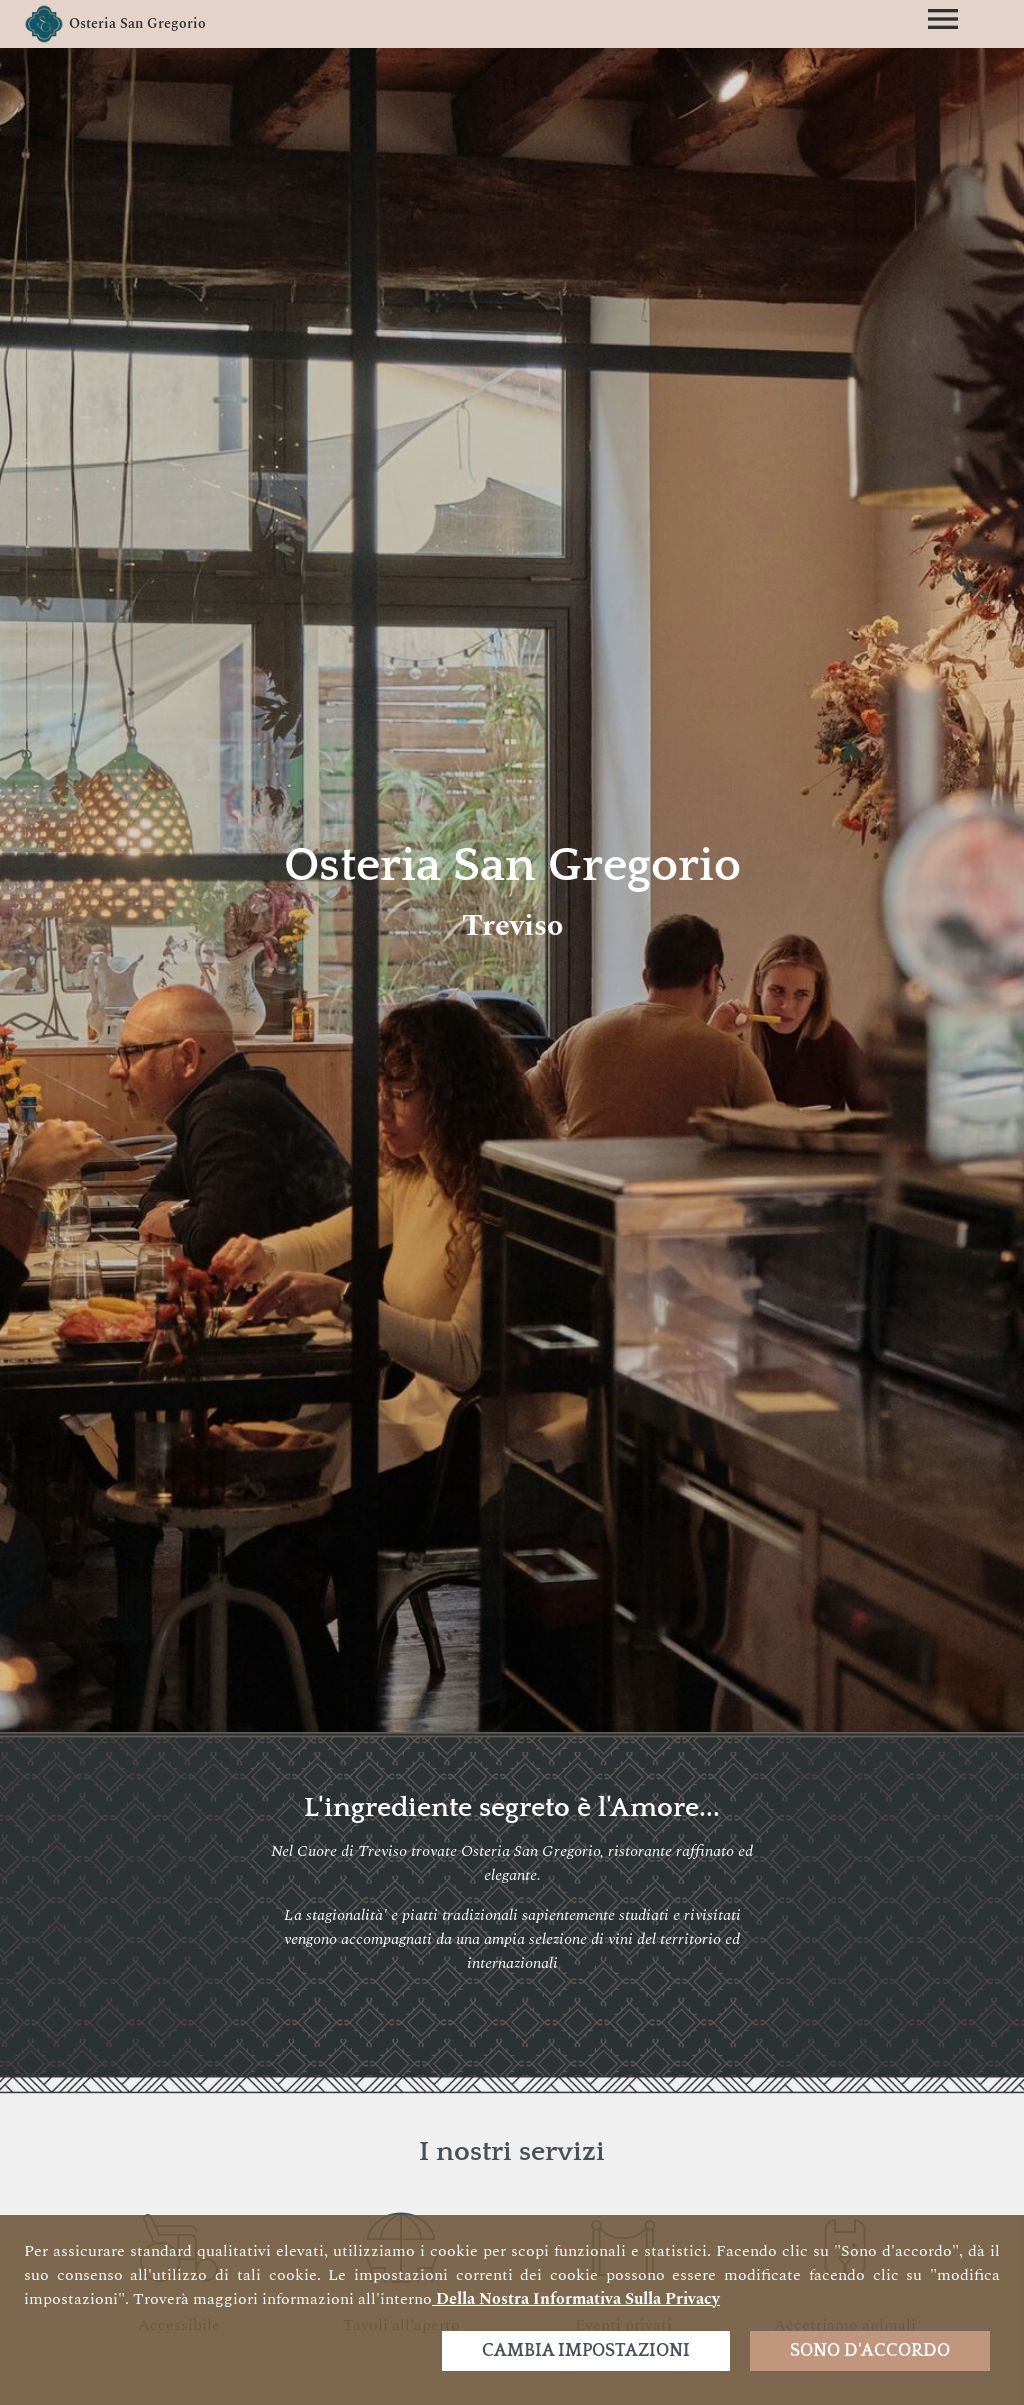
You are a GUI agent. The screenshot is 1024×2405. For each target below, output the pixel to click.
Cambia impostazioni (586, 2351)
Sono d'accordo (870, 2351)
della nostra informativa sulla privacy (576, 2299)
